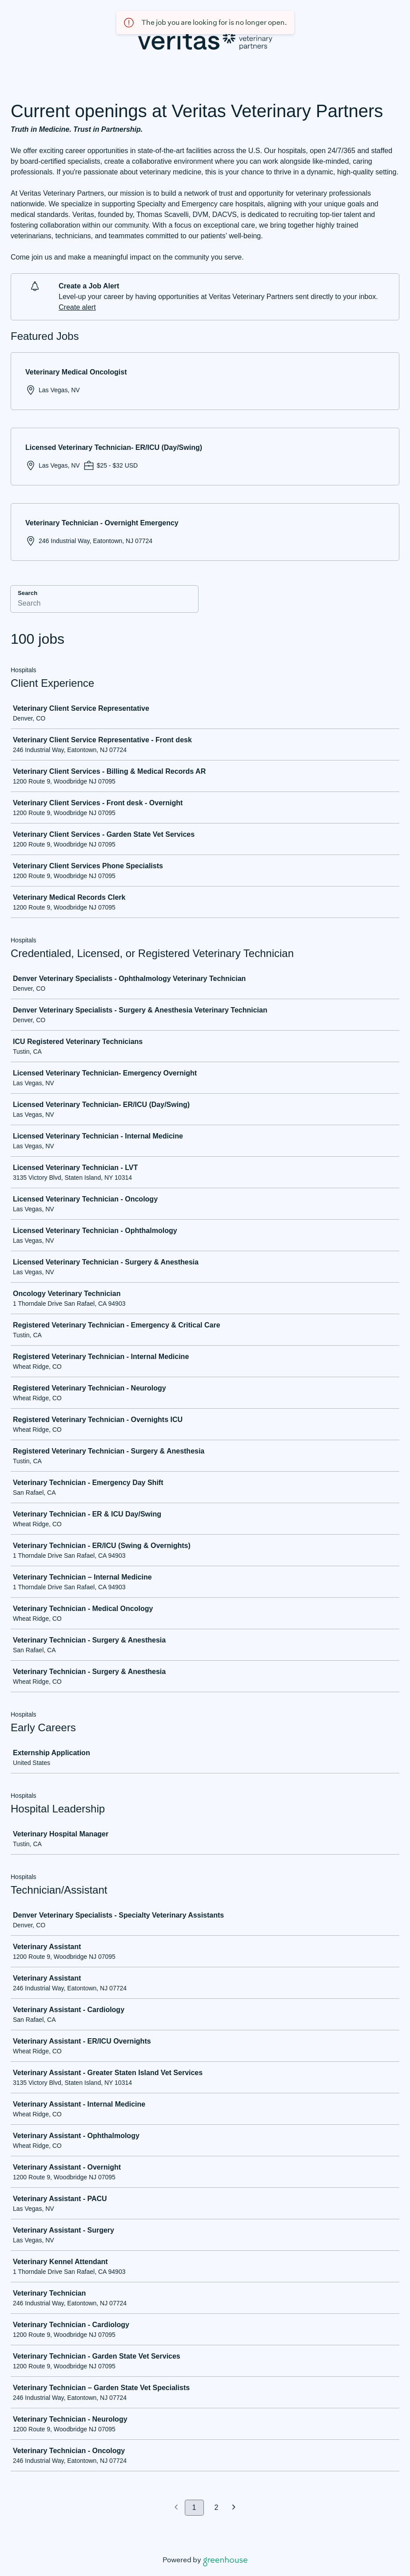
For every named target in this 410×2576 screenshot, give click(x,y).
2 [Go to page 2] (217, 2507)
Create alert (77, 307)
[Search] (104, 604)
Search (27, 593)
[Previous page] (176, 2508)
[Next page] (233, 2508)
